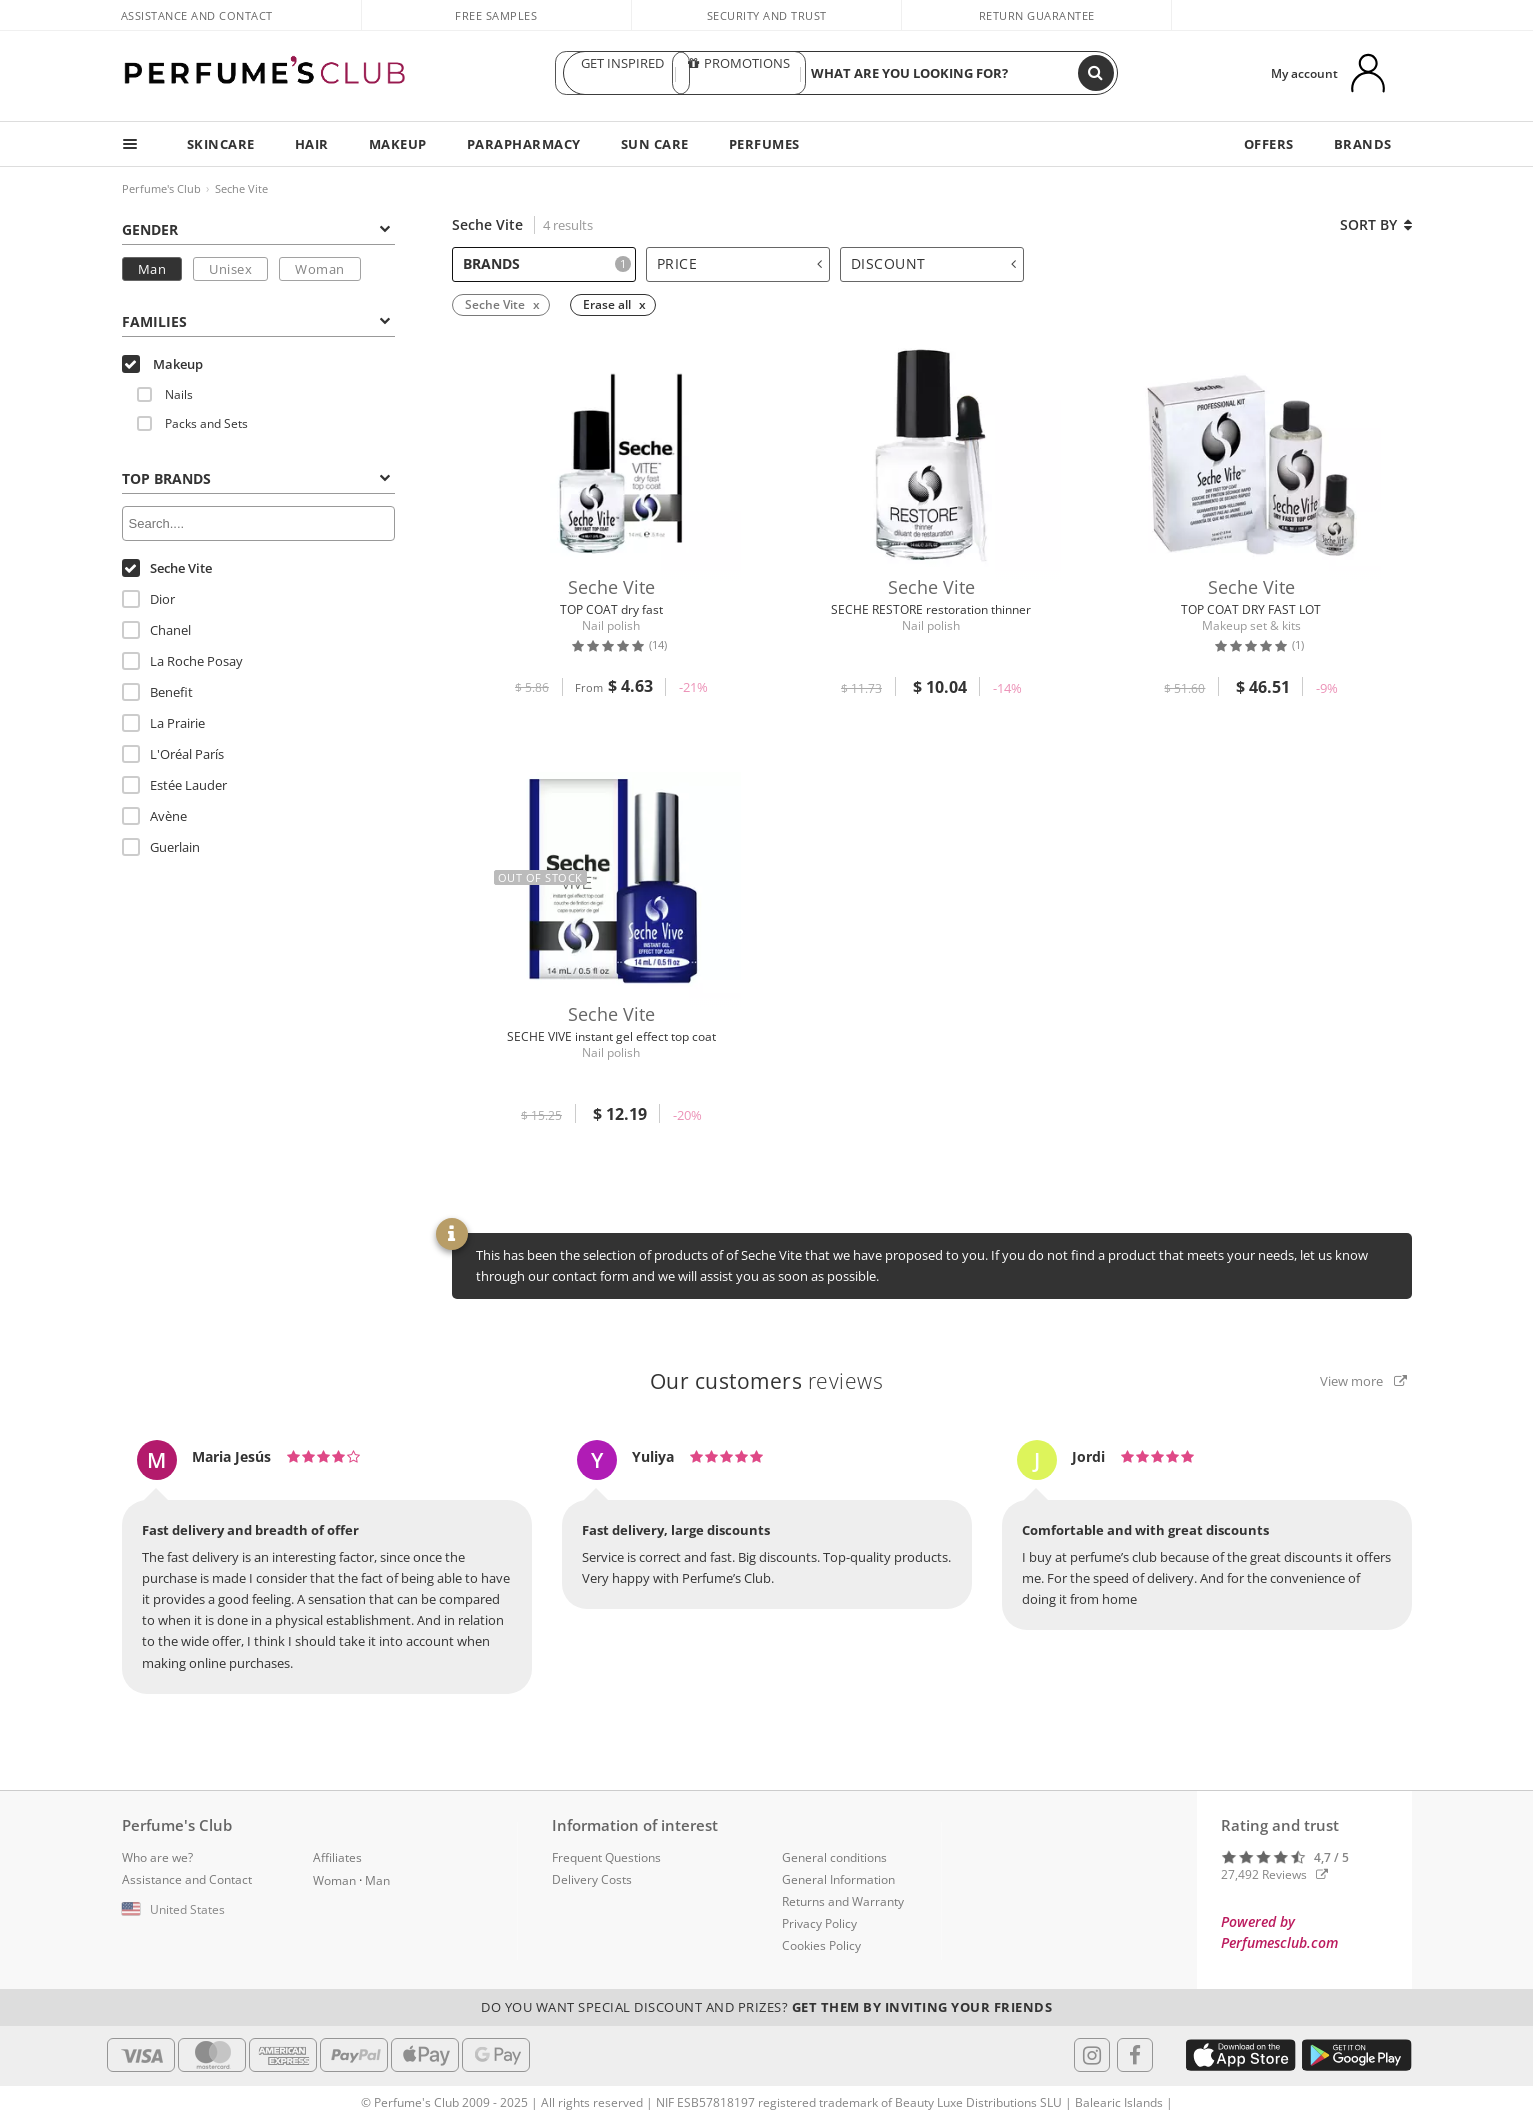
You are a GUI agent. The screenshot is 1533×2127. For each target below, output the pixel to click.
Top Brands (256, 478)
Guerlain (161, 847)
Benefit (157, 692)
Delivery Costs (592, 1879)
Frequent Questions (606, 1857)
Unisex (230, 269)
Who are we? (157, 1857)
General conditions (834, 1857)
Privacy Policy (819, 1923)
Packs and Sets (192, 423)
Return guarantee (1037, 15)
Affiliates (337, 1857)
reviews (767, 1381)
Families (256, 321)
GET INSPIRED (622, 73)
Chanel (156, 630)
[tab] (258, 228)
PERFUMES (764, 144)
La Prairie (163, 723)
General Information (838, 1879)
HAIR (312, 144)
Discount (934, 263)
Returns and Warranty (843, 1901)
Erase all (607, 304)
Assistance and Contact (197, 15)
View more (1363, 1381)
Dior (148, 599)
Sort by (1376, 224)
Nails (165, 394)
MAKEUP (398, 144)
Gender (256, 229)
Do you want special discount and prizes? (766, 2007)
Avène (154, 816)
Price (740, 263)
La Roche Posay (182, 661)
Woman (320, 269)
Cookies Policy (821, 1945)
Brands (547, 263)
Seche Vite (241, 188)
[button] (203, 1910)
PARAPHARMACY (524, 144)
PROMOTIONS (739, 73)
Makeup (162, 364)
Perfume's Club (161, 188)
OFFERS (1269, 144)
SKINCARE (221, 144)
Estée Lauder (174, 785)
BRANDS (1363, 144)
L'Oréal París (173, 754)
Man (152, 269)
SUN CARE (655, 144)
